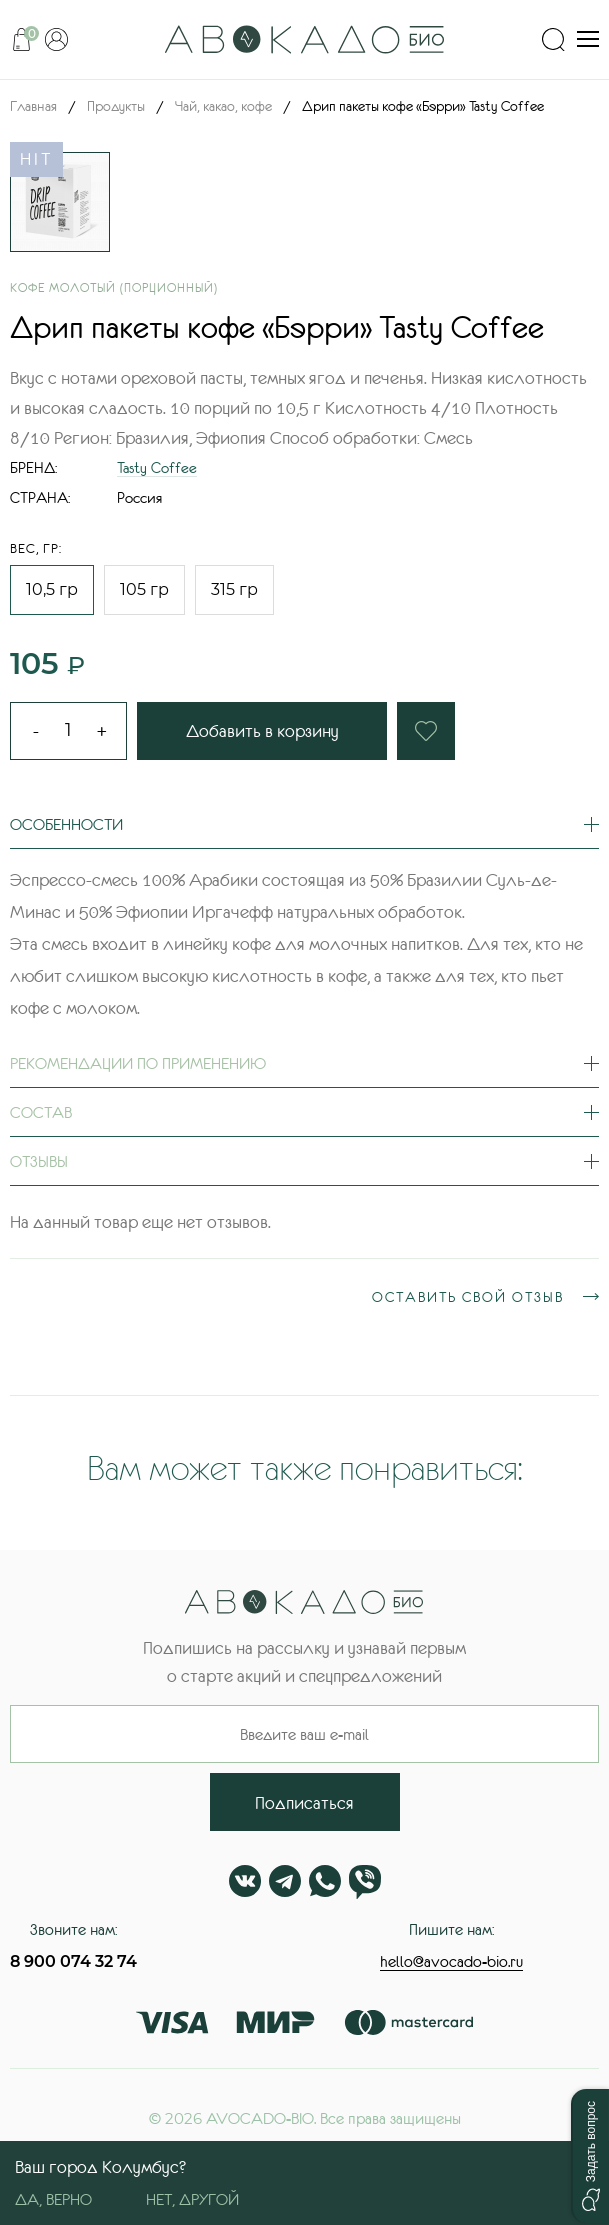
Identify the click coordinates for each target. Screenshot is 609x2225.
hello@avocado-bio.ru (451, 1961)
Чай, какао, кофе (223, 106)
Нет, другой (192, 2199)
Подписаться (304, 1803)
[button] (590, 2156)
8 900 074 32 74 (73, 1961)
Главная (33, 106)
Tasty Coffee (157, 467)
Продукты (116, 106)
